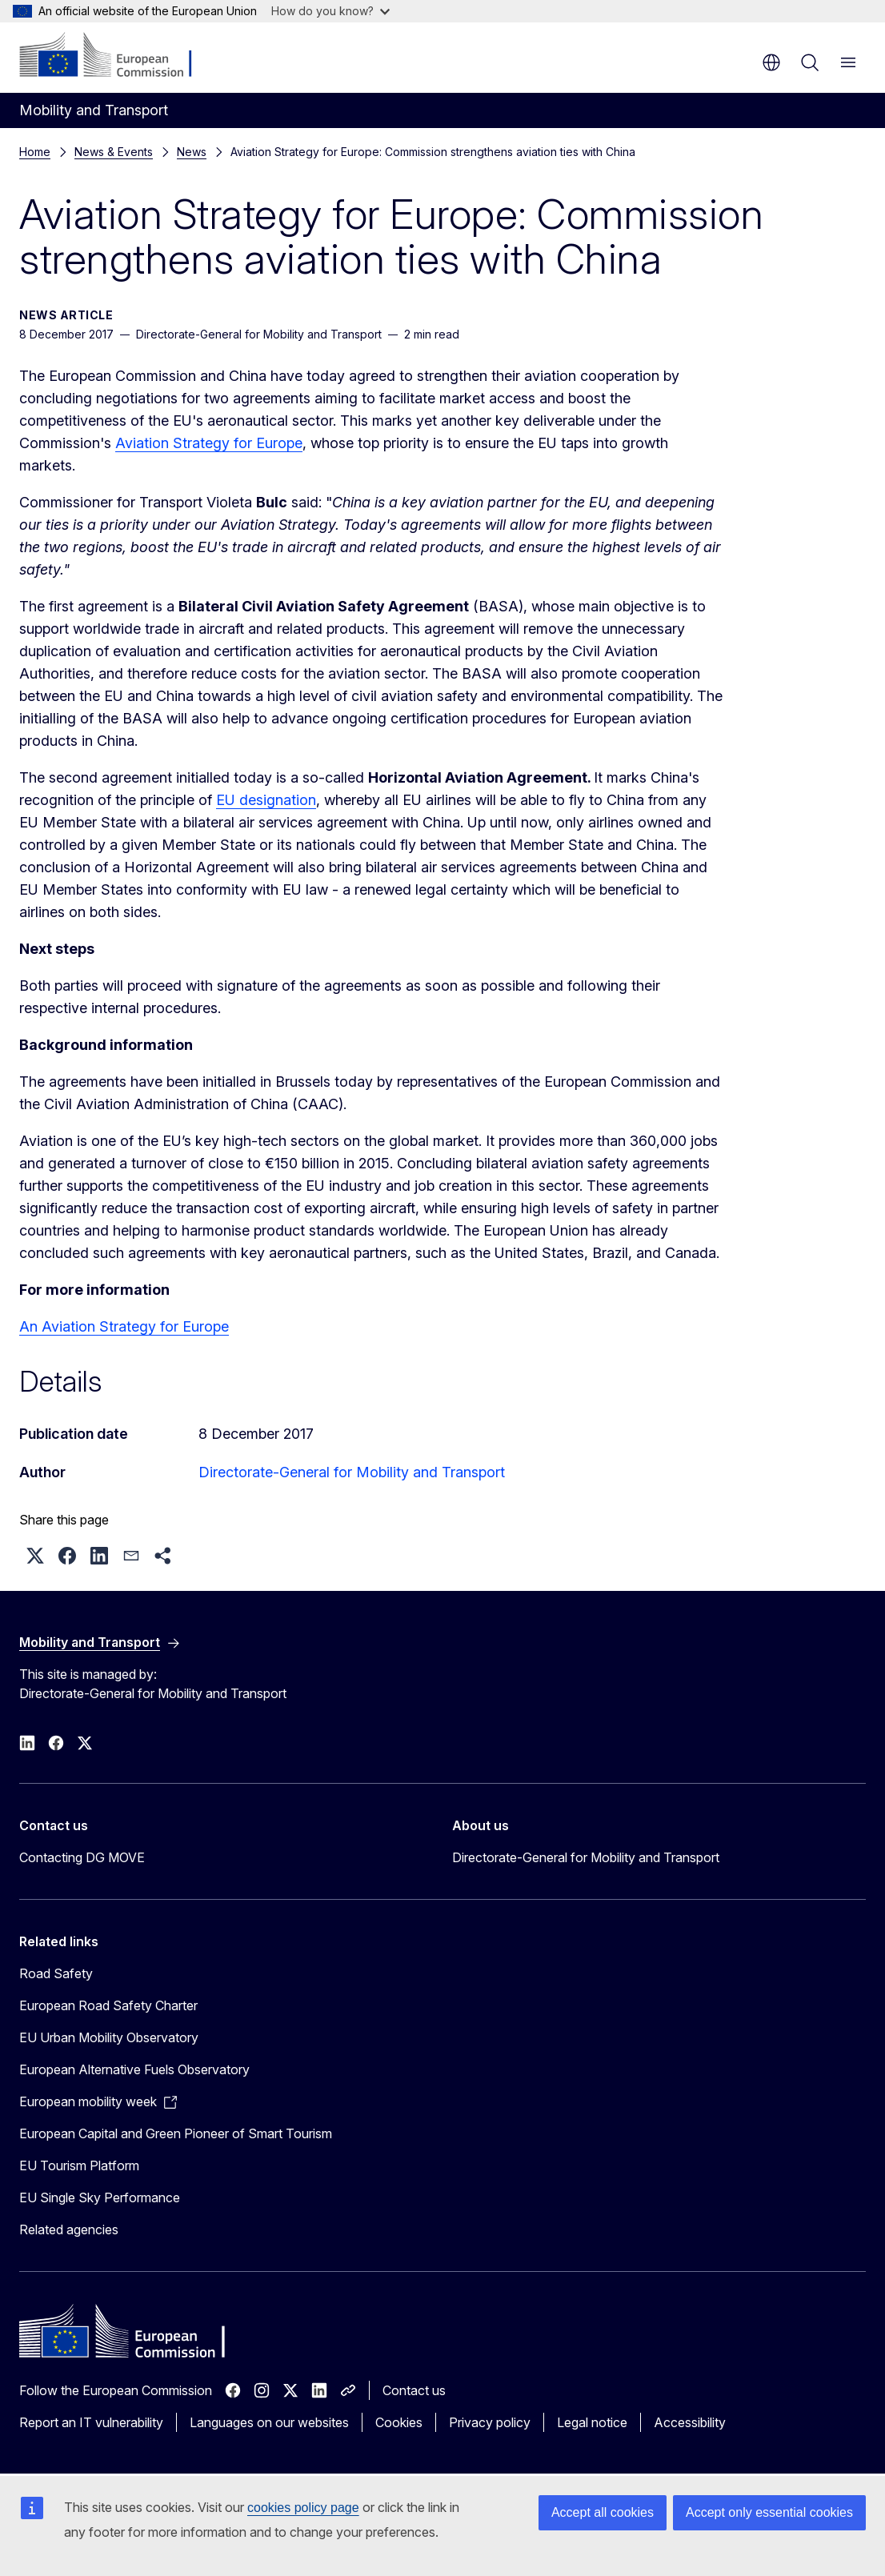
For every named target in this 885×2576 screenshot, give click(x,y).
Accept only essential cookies (769, 2512)
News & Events (113, 151)
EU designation (266, 799)
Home (34, 151)
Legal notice (592, 2422)
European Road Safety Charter (108, 2005)
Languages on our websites (269, 2422)
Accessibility (690, 2422)
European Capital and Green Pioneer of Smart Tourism (175, 2133)
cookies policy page (303, 2507)
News (191, 151)
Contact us (414, 2390)
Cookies (398, 2422)
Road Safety (56, 1973)
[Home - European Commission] (116, 56)
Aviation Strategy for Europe (208, 443)
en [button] (771, 62)
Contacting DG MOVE (82, 1857)
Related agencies (68, 2229)
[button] (35, 1555)
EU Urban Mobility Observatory (108, 2037)
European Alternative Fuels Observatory (134, 2069)
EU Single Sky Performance (99, 2197)
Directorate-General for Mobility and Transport (351, 1472)
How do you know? (330, 11)
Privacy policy (490, 2422)
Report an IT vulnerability (91, 2422)
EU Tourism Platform (79, 2165)
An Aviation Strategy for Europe (124, 1326)
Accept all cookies (602, 2512)
